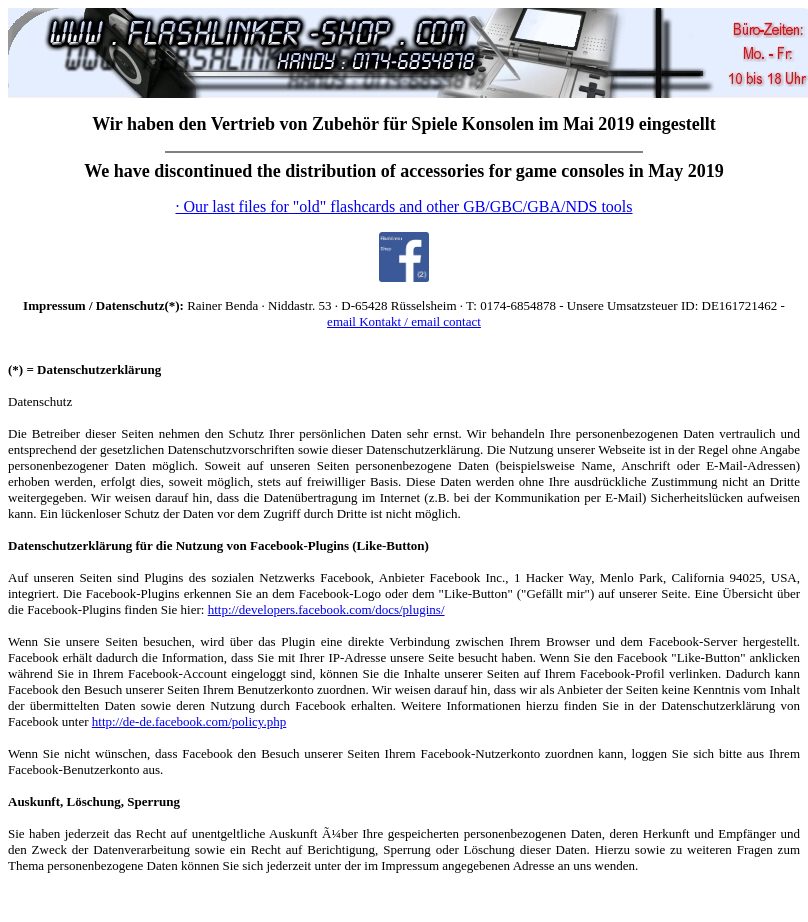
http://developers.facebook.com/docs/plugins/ (326, 609)
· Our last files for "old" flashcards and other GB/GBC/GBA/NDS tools (403, 206)
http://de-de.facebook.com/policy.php (189, 721)
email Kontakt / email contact (404, 321)
